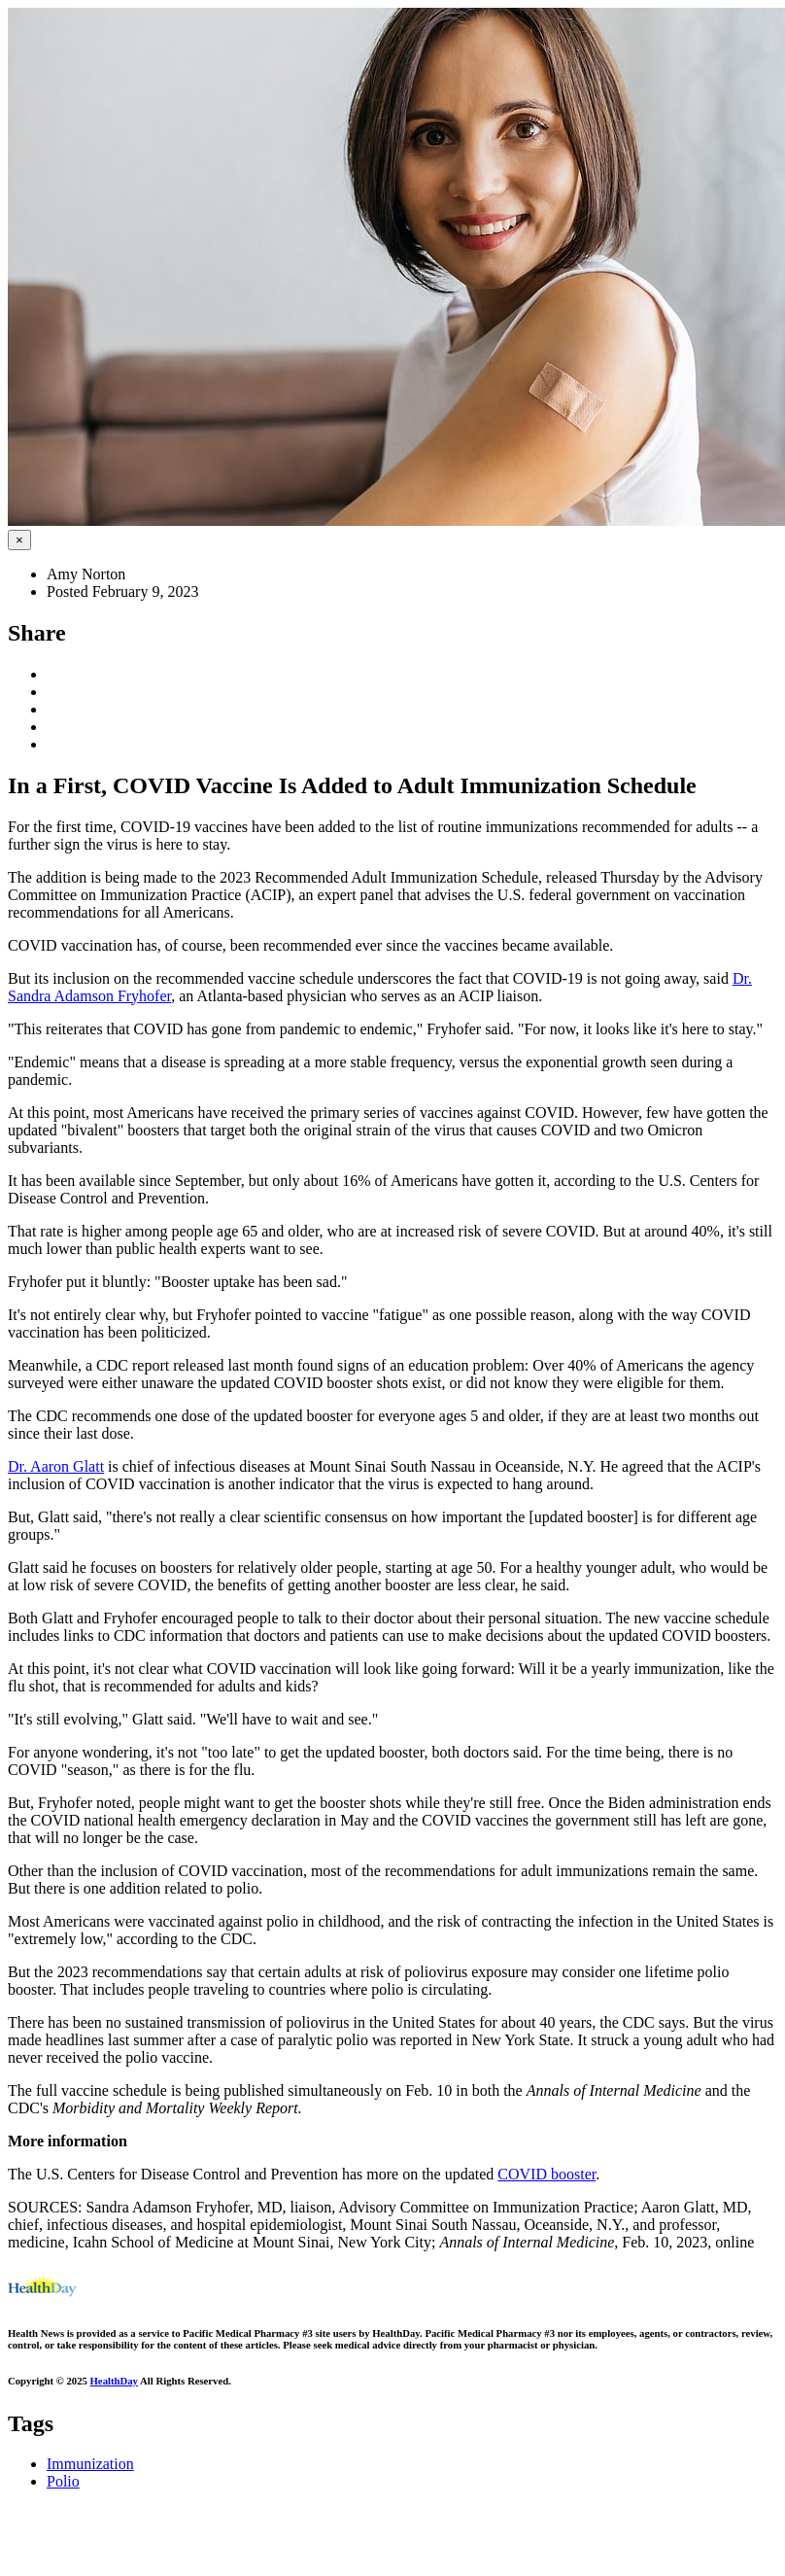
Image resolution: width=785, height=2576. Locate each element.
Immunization (90, 2463)
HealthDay (114, 2380)
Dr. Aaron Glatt (56, 1466)
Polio (63, 2481)
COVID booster (546, 2174)
